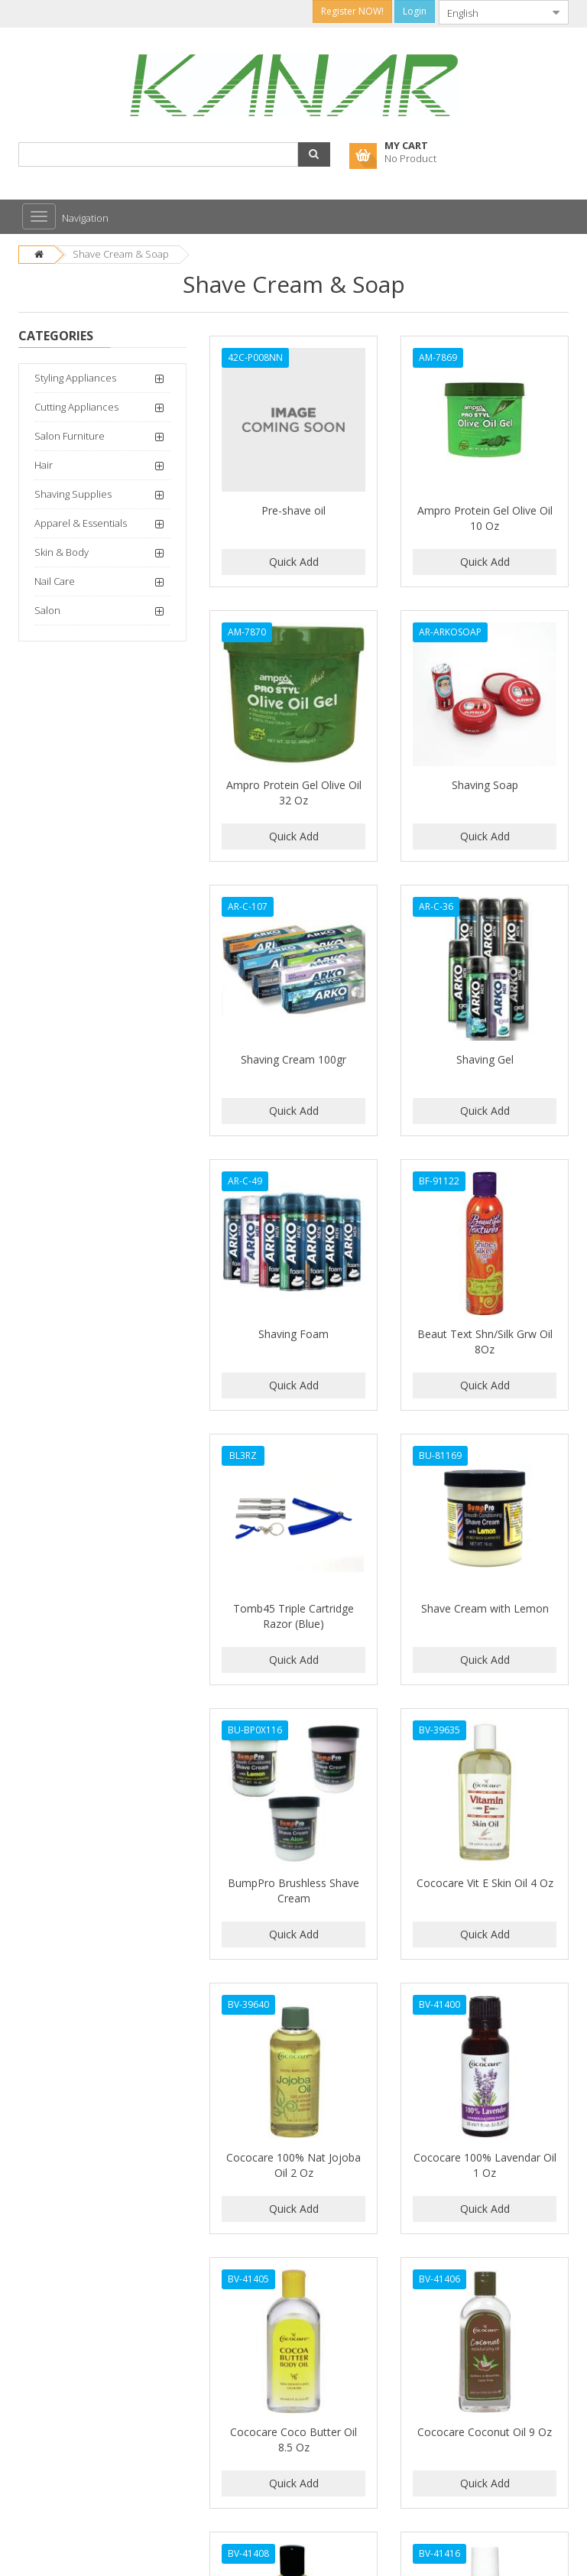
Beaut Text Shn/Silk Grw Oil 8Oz (485, 1341)
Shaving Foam (293, 1334)
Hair (43, 465)
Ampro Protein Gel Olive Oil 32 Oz (294, 792)
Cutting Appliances (76, 407)
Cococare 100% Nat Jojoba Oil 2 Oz (293, 2165)
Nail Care (54, 581)
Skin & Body (61, 552)
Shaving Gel (485, 1059)
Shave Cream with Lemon (485, 1608)
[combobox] (491, 12)
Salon (47, 610)
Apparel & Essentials (80, 523)
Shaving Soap (485, 785)
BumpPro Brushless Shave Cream (293, 1890)
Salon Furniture (69, 436)
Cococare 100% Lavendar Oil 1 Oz (484, 2165)
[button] (314, 154)
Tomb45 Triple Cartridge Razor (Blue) (293, 1616)
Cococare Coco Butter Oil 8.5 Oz (293, 2439)
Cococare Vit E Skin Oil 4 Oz (485, 1883)
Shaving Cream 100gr (293, 1059)
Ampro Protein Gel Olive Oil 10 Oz (485, 518)
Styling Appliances (75, 378)
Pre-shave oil (293, 510)
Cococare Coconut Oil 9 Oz (484, 2432)
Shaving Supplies (73, 494)
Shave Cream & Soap (121, 254)
